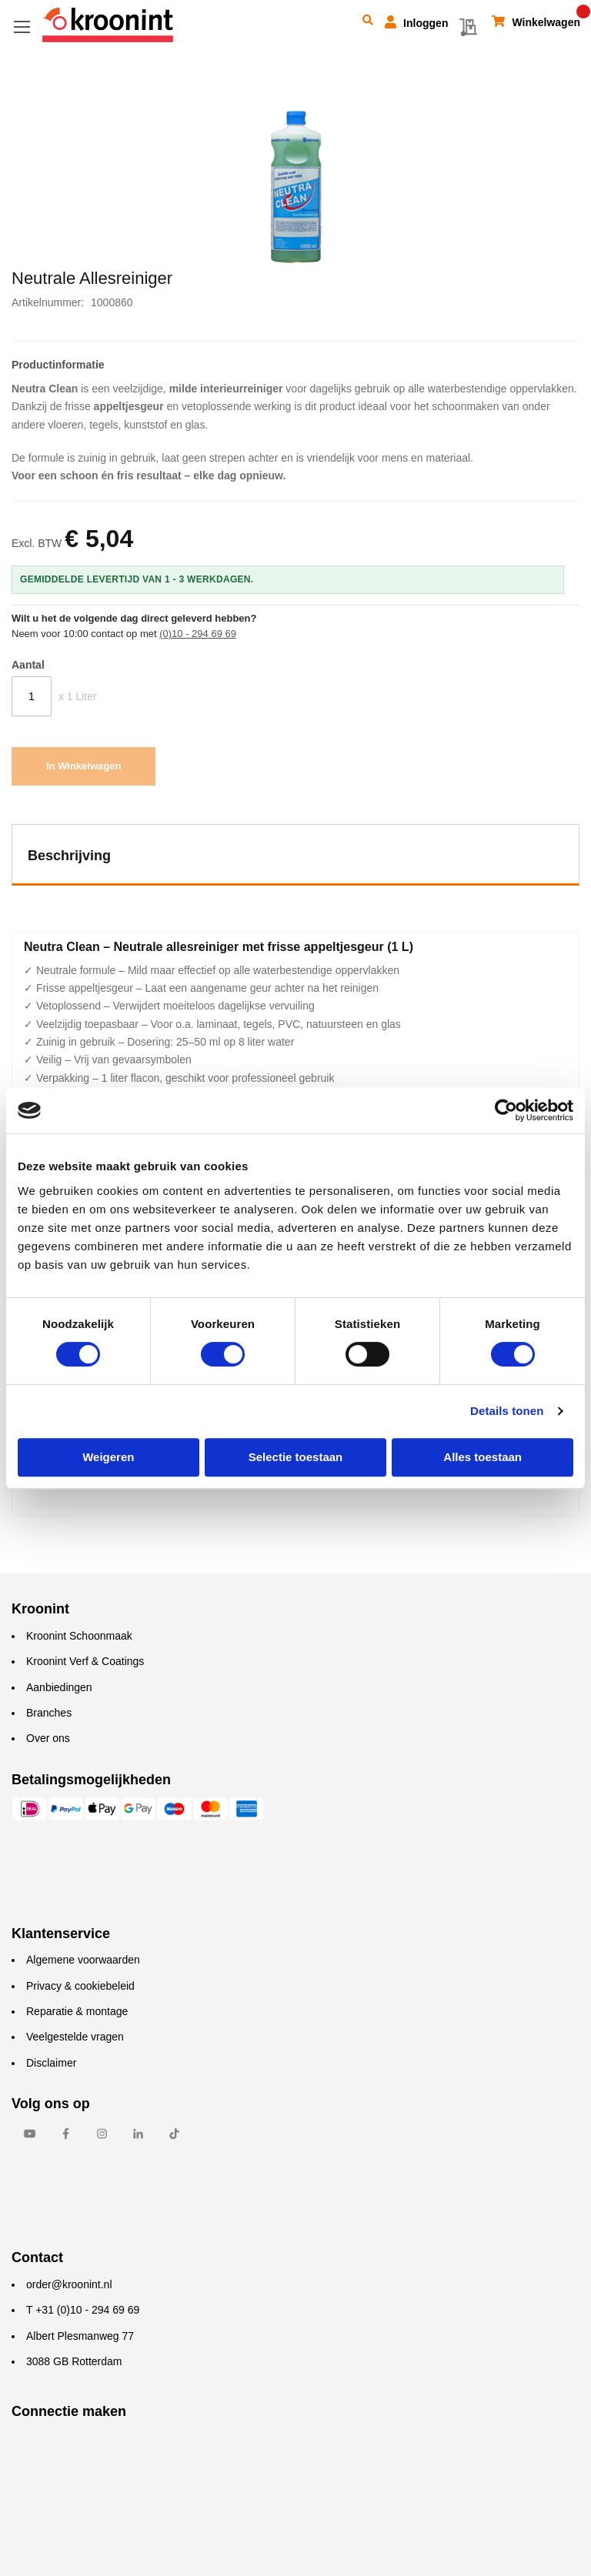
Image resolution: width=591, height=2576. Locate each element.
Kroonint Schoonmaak (79, 1636)
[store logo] (107, 25)
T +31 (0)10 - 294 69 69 (82, 2310)
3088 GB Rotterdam (74, 2361)
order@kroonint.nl (69, 2284)
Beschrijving (69, 855)
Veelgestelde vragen (75, 2036)
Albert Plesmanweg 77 (80, 2336)
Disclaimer (51, 2063)
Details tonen (506, 1410)
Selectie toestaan (296, 1456)
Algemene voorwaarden (83, 1960)
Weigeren (108, 1456)
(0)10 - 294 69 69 (197, 633)
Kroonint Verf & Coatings (85, 1661)
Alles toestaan (482, 1456)
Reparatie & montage (77, 2011)
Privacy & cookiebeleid (80, 1986)
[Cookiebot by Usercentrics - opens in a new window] (506, 1110)
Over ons (48, 1738)
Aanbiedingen (59, 1687)
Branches (49, 1713)
